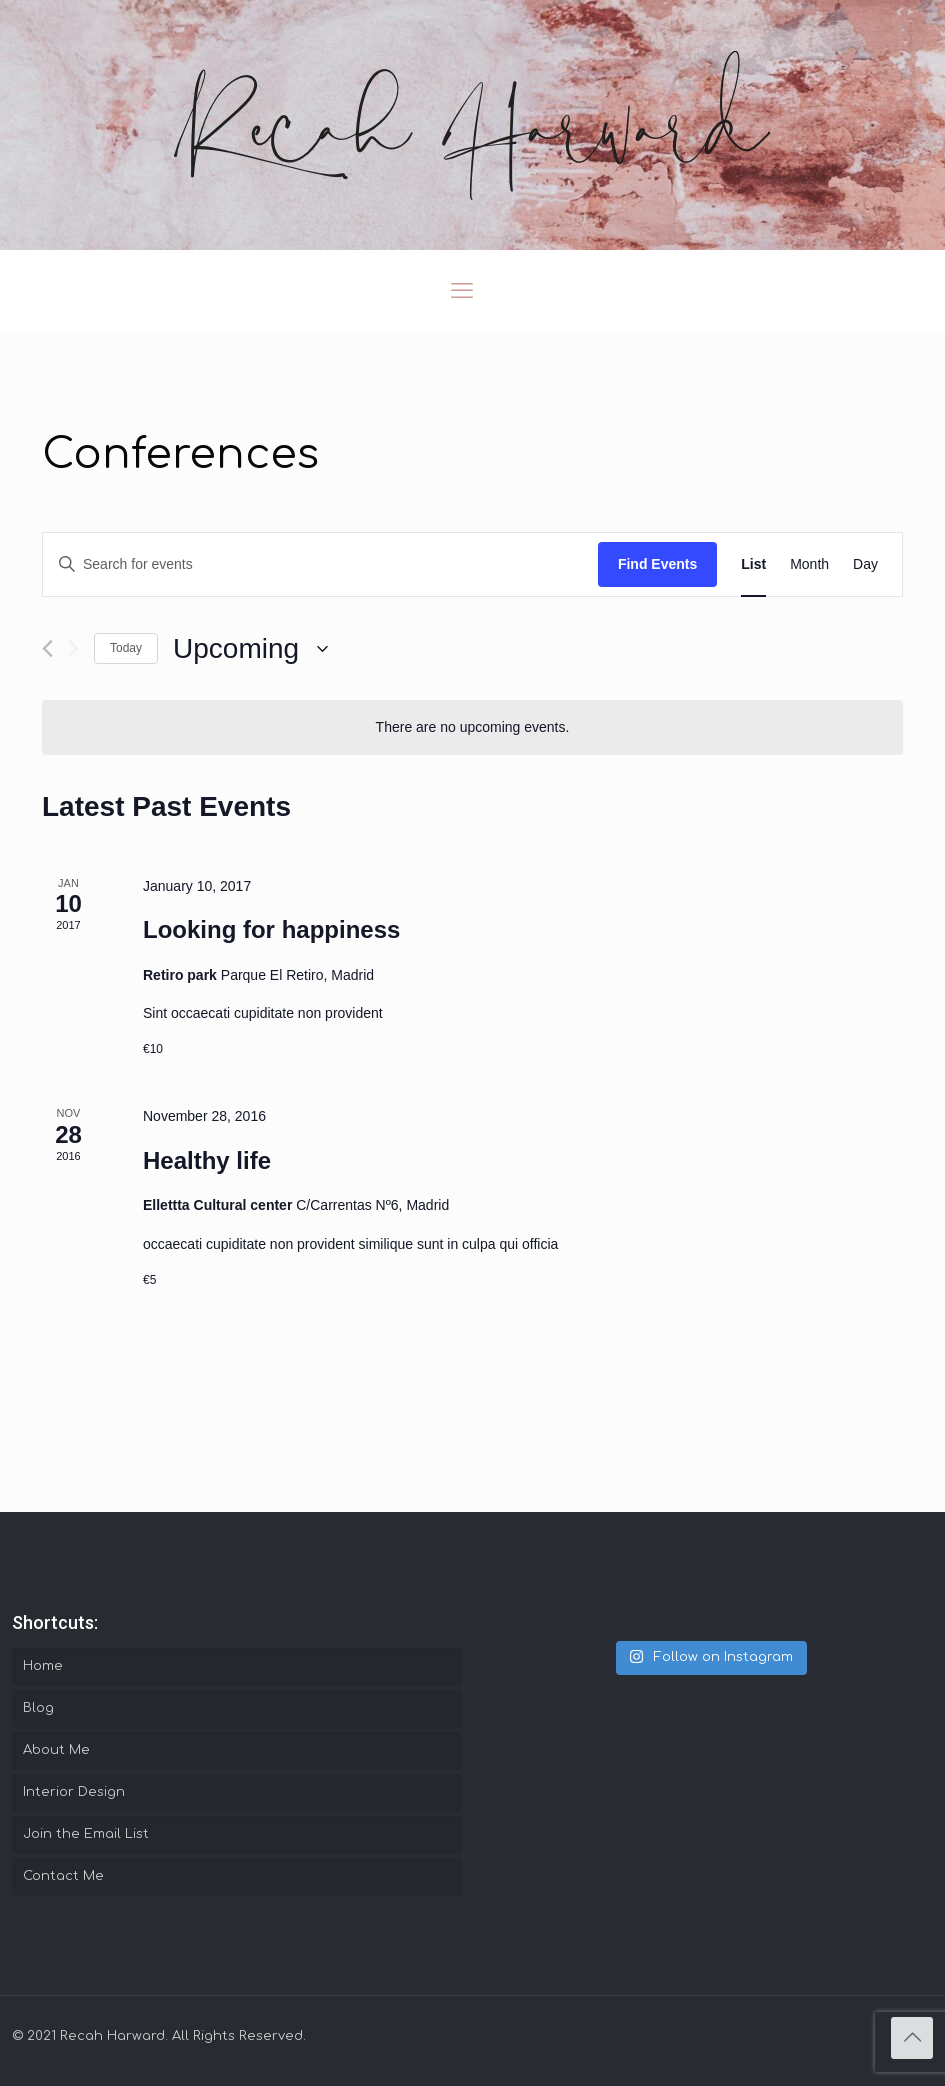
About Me (56, 1750)
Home (43, 1666)
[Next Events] (73, 648)
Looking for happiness (271, 929)
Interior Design (74, 1792)
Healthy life (207, 1160)
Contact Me (63, 1876)
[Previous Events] (47, 648)
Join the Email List (86, 1834)
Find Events (657, 564)
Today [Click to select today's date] (126, 648)
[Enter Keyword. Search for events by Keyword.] (320, 564)
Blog (38, 1708)
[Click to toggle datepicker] (250, 649)
